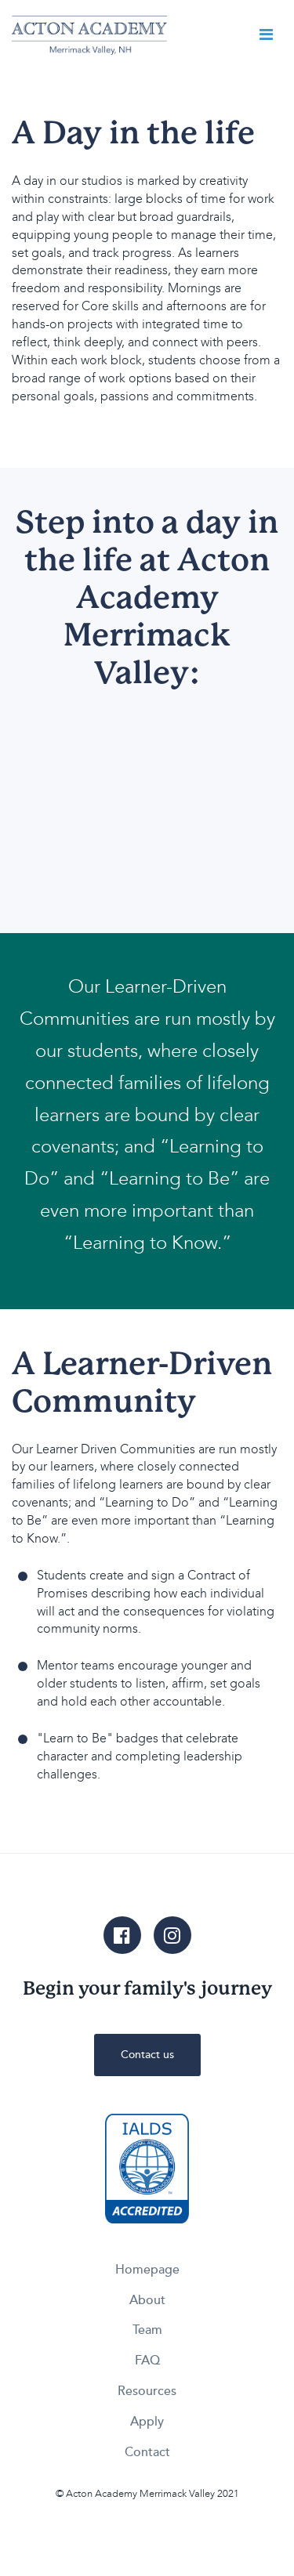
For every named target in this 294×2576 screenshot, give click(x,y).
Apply (147, 2421)
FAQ (147, 2360)
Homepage (147, 2270)
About (147, 2300)
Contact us (147, 2054)
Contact (147, 2452)
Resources (147, 2391)
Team (147, 2330)
